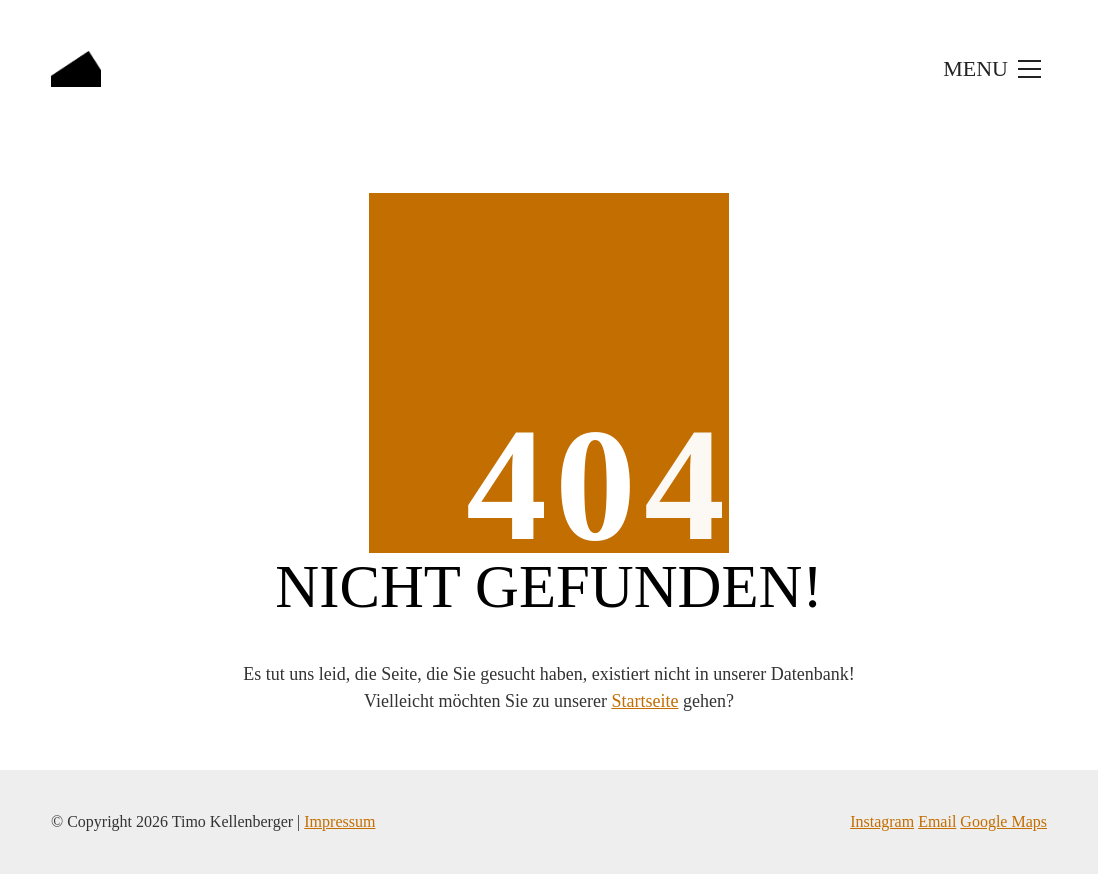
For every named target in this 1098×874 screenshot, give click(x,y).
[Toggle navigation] (989, 69)
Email (937, 821)
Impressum (339, 821)
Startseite (644, 701)
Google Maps (1003, 821)
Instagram (882, 821)
